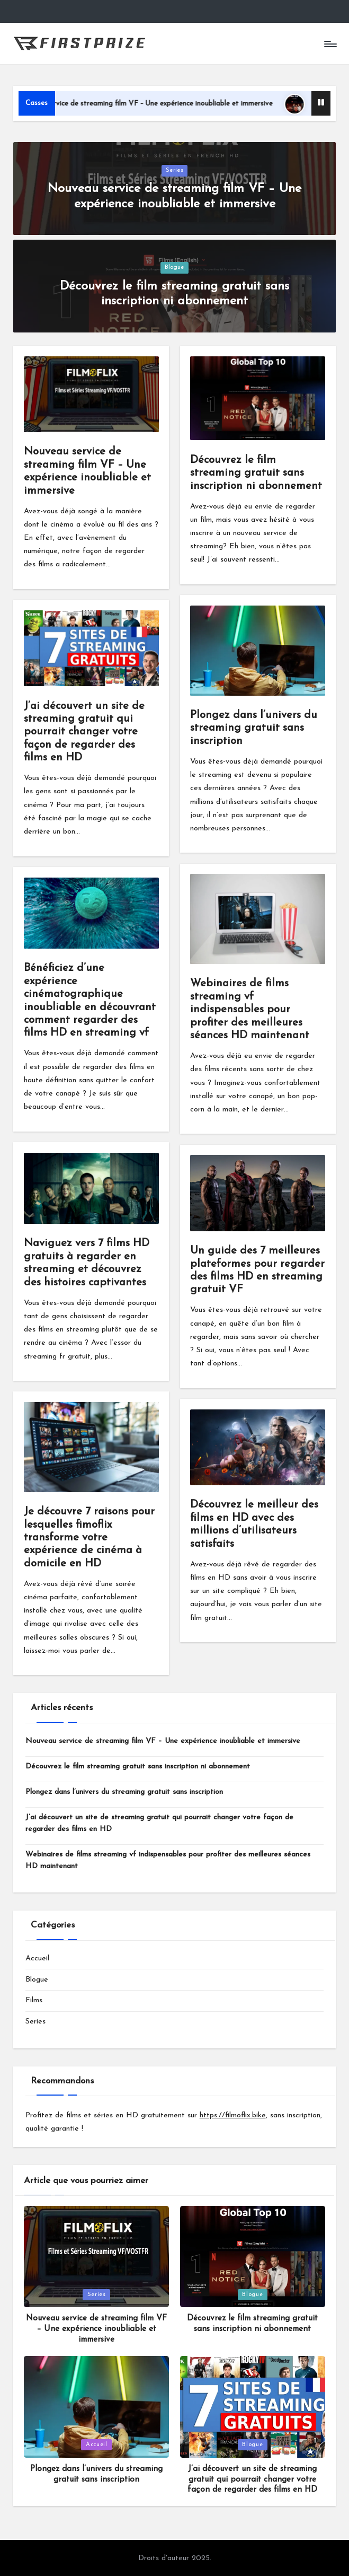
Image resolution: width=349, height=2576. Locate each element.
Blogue (174, 267)
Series (174, 170)
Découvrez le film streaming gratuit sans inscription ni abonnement (256, 473)
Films (33, 2000)
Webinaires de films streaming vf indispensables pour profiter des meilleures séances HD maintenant (249, 1009)
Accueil (37, 1958)
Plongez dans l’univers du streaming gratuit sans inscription (253, 728)
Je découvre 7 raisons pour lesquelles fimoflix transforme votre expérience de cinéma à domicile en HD (89, 1537)
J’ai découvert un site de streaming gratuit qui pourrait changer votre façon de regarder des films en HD (84, 732)
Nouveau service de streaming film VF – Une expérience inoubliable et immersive (176, 103)
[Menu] (329, 43)
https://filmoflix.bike (233, 2115)
